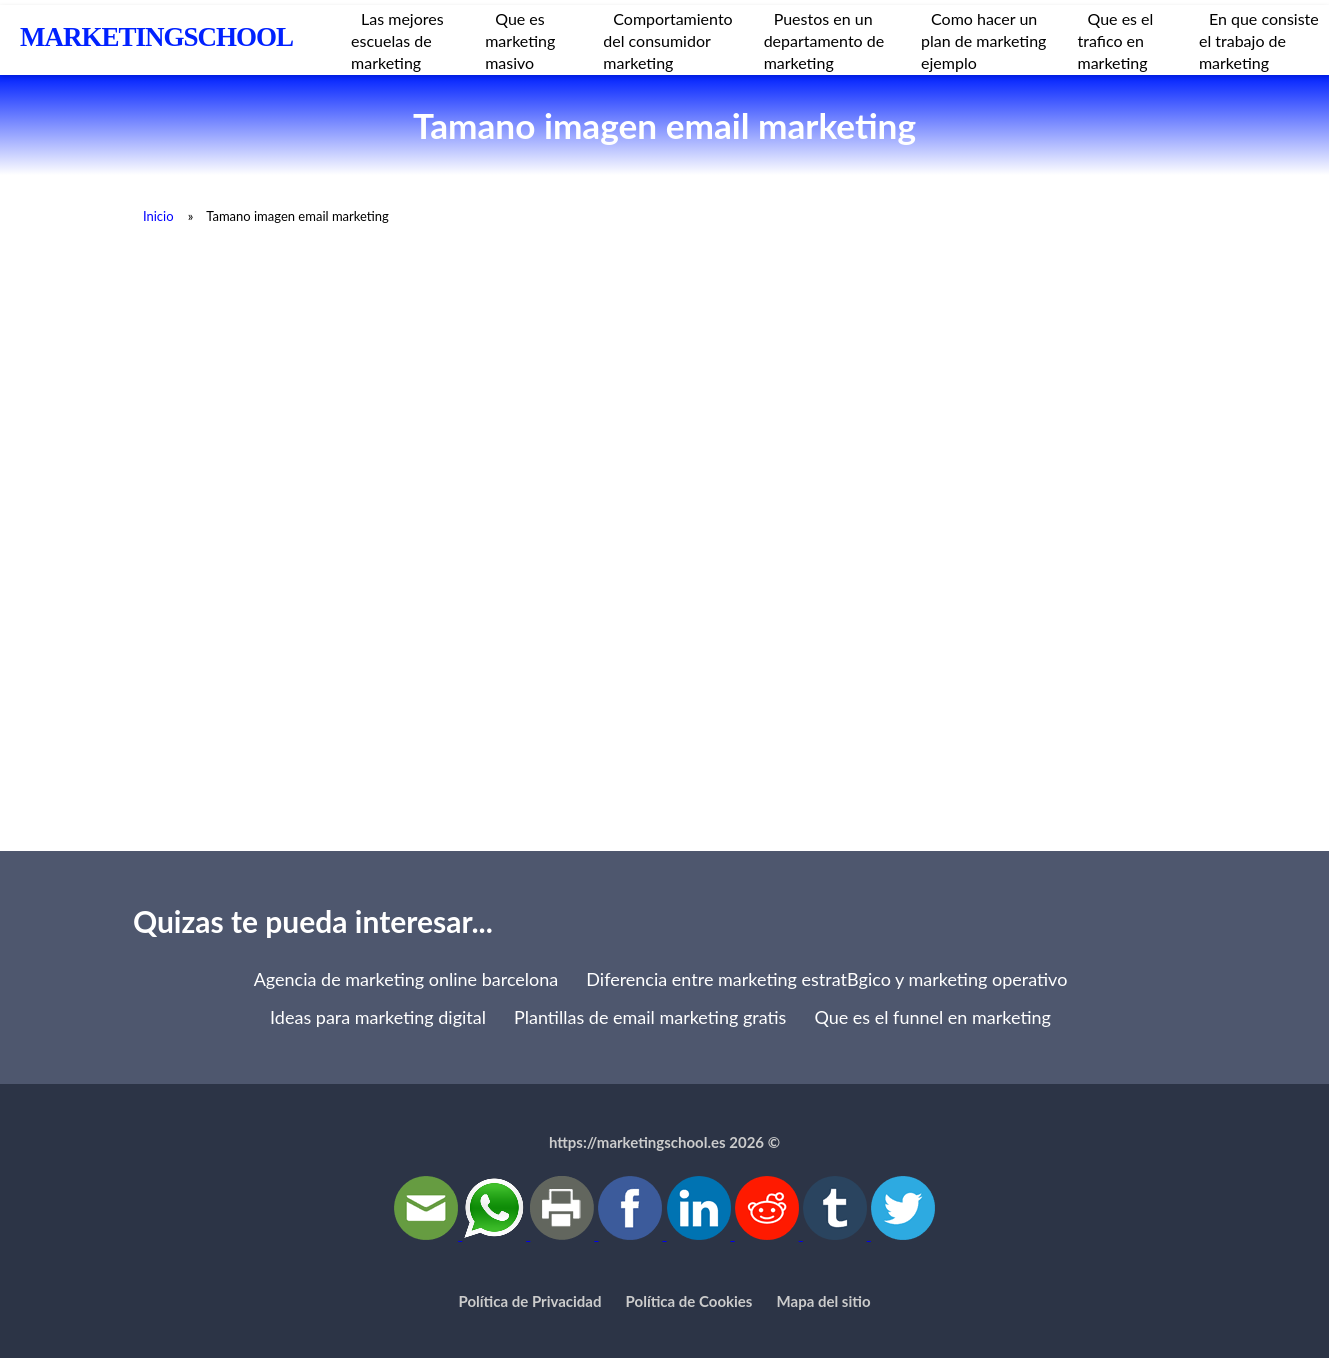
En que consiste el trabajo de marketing (1259, 40)
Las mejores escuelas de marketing (397, 40)
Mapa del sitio (824, 1301)
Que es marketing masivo (520, 40)
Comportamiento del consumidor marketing (667, 40)
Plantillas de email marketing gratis (650, 1017)
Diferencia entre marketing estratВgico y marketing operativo (826, 979)
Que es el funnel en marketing (932, 1017)
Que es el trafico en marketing (1116, 40)
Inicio (158, 216)
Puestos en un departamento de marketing (824, 40)
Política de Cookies (689, 1301)
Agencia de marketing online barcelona (406, 979)
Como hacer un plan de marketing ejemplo (983, 40)
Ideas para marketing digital (378, 1017)
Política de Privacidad (530, 1301)
